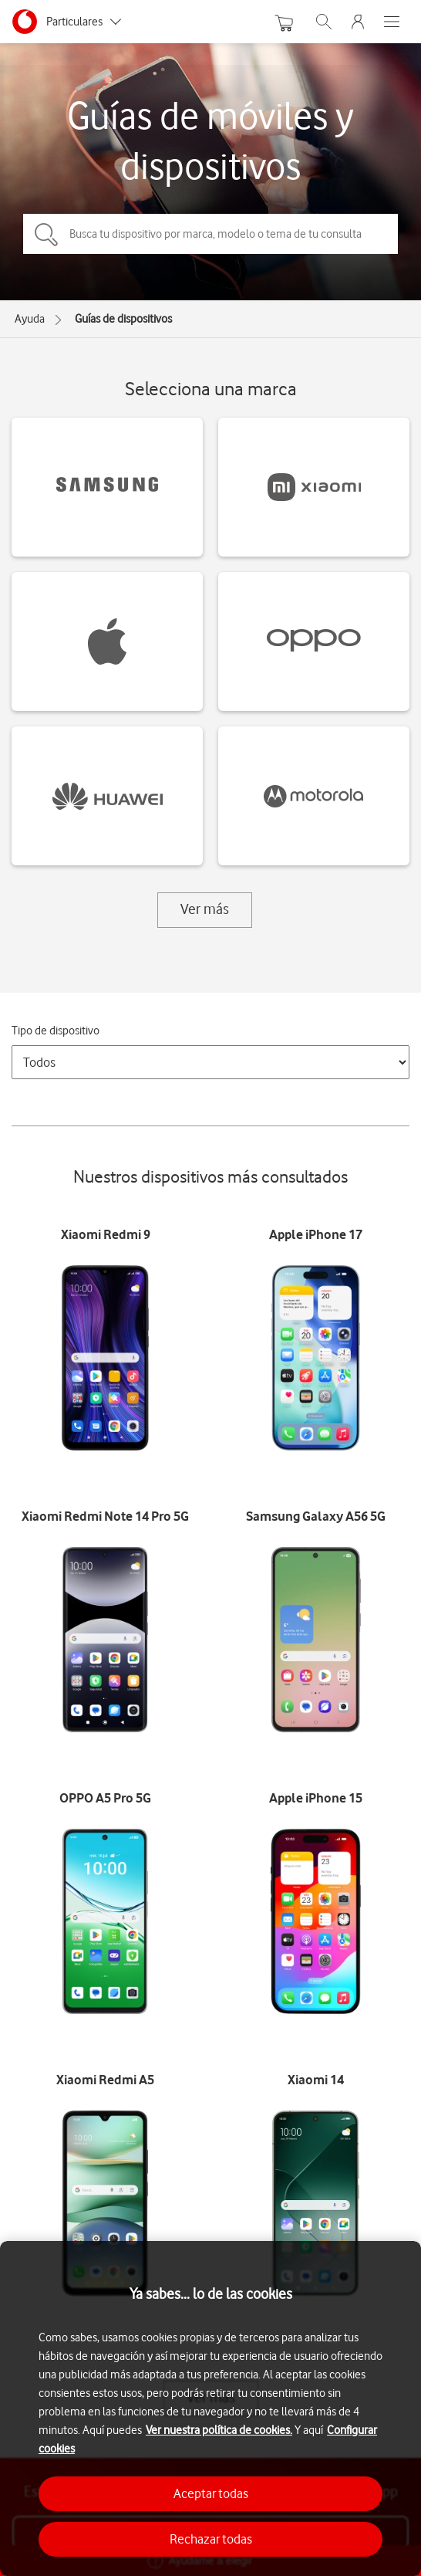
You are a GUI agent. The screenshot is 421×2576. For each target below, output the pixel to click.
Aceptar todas (210, 2493)
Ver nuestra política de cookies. (219, 2430)
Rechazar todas (211, 2539)
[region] (210, 2408)
